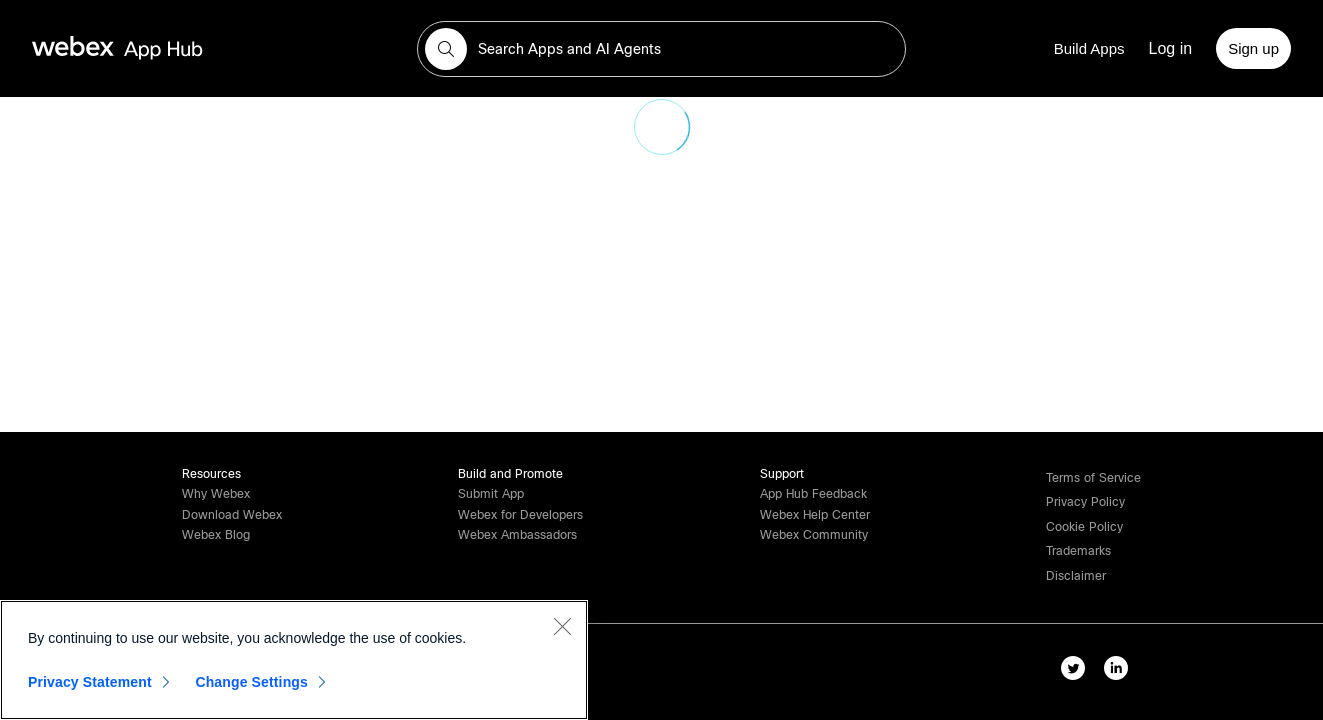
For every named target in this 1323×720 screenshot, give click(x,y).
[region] (294, 660)
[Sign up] (1253, 48)
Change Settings (251, 682)
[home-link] (156, 48)
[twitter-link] (1077, 672)
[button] (446, 49)
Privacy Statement (90, 682)
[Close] (562, 626)
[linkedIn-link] (1120, 672)
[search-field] (662, 49)
